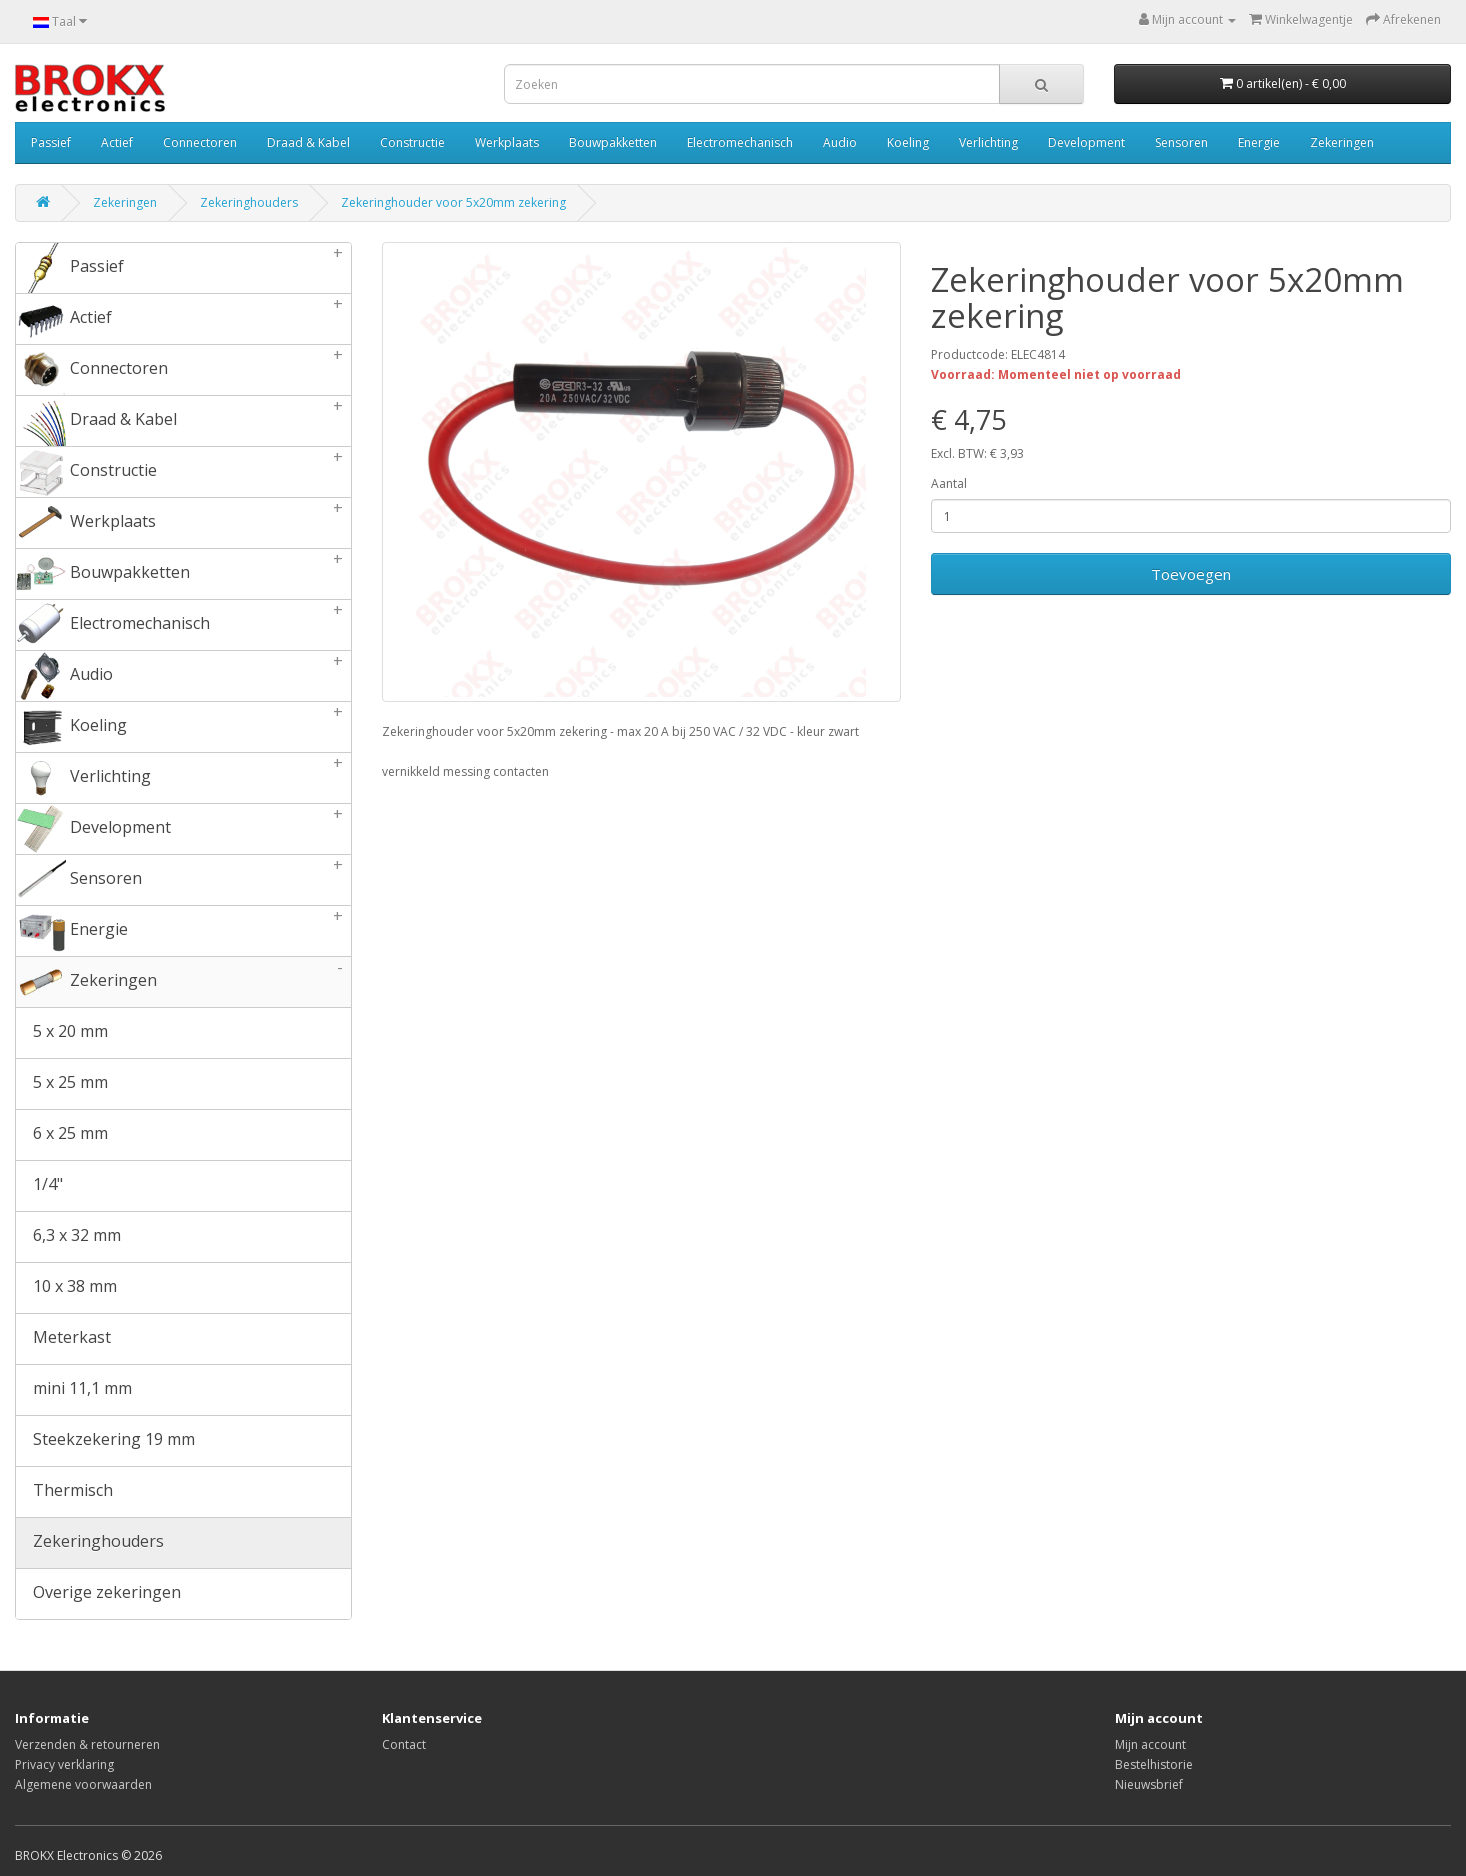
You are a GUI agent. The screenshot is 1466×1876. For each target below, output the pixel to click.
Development (1086, 142)
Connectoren (200, 142)
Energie (1259, 142)
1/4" (39, 1186)
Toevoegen (1191, 574)
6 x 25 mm (62, 1135)
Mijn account (1150, 1744)
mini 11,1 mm (74, 1390)
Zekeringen (1342, 142)
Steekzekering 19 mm (105, 1441)
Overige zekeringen (98, 1594)
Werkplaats (507, 142)
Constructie (412, 142)
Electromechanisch (740, 142)
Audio (840, 142)
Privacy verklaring (64, 1764)
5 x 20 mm (62, 1033)
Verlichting (988, 142)
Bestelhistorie (1154, 1764)
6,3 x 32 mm (68, 1237)
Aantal (949, 483)
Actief (117, 142)
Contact (404, 1744)
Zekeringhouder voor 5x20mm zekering (453, 202)
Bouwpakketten (613, 142)
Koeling (908, 142)
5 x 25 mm (62, 1084)
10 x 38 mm (66, 1288)
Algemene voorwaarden (83, 1784)
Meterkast (63, 1339)
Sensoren (1181, 142)
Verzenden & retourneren (87, 1744)
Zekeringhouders (249, 202)
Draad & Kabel (308, 142)
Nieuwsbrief (1149, 1784)
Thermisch (64, 1492)
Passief (51, 142)
